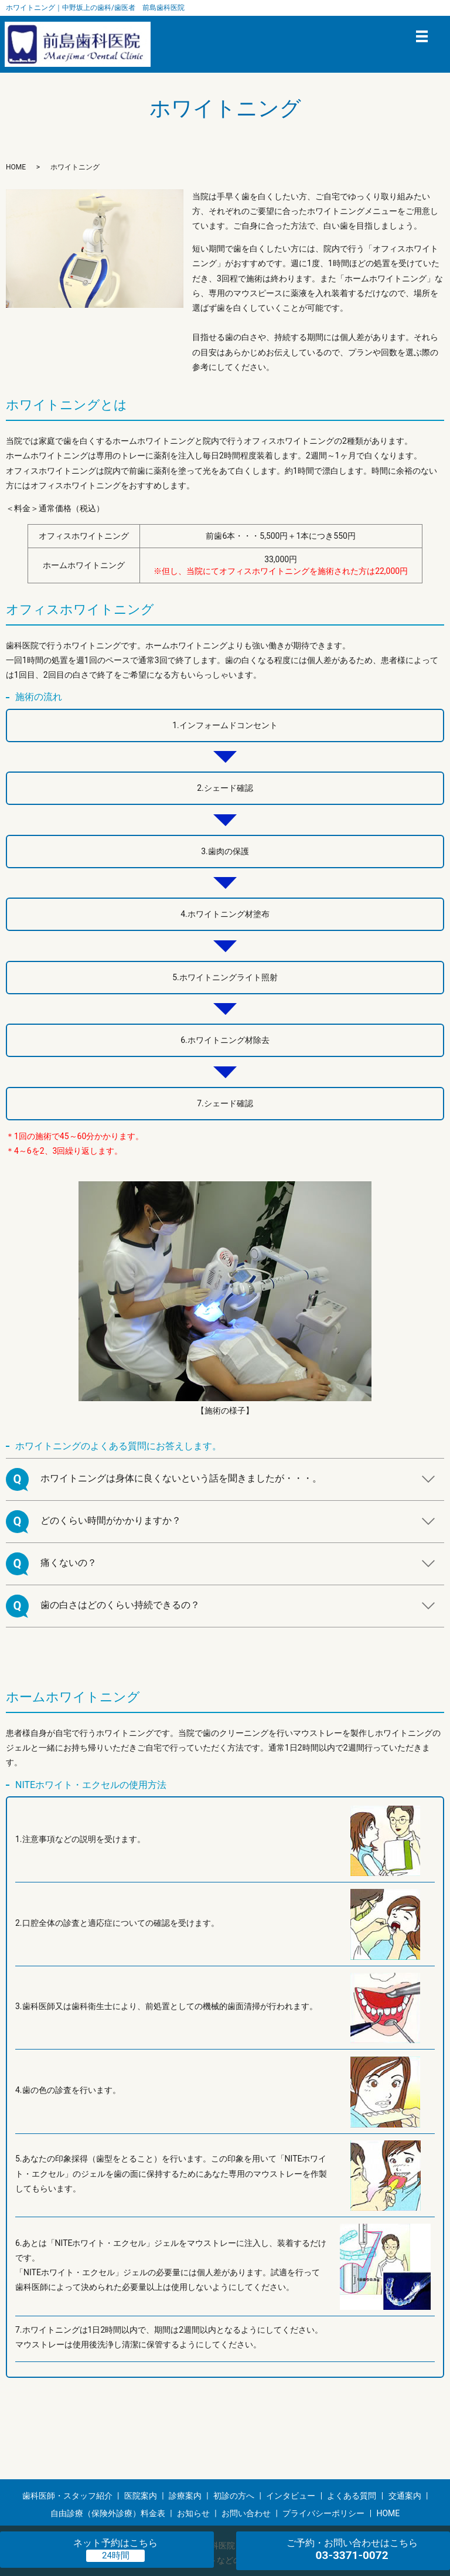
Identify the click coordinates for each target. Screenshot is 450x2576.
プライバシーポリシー (323, 2513)
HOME (16, 167)
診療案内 (185, 2495)
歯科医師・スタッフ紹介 (67, 2495)
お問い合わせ (246, 2513)
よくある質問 (351, 2495)
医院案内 (140, 2495)
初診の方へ (233, 2495)
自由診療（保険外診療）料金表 (107, 2513)
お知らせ (193, 2513)
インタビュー (290, 2495)
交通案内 (404, 2495)
